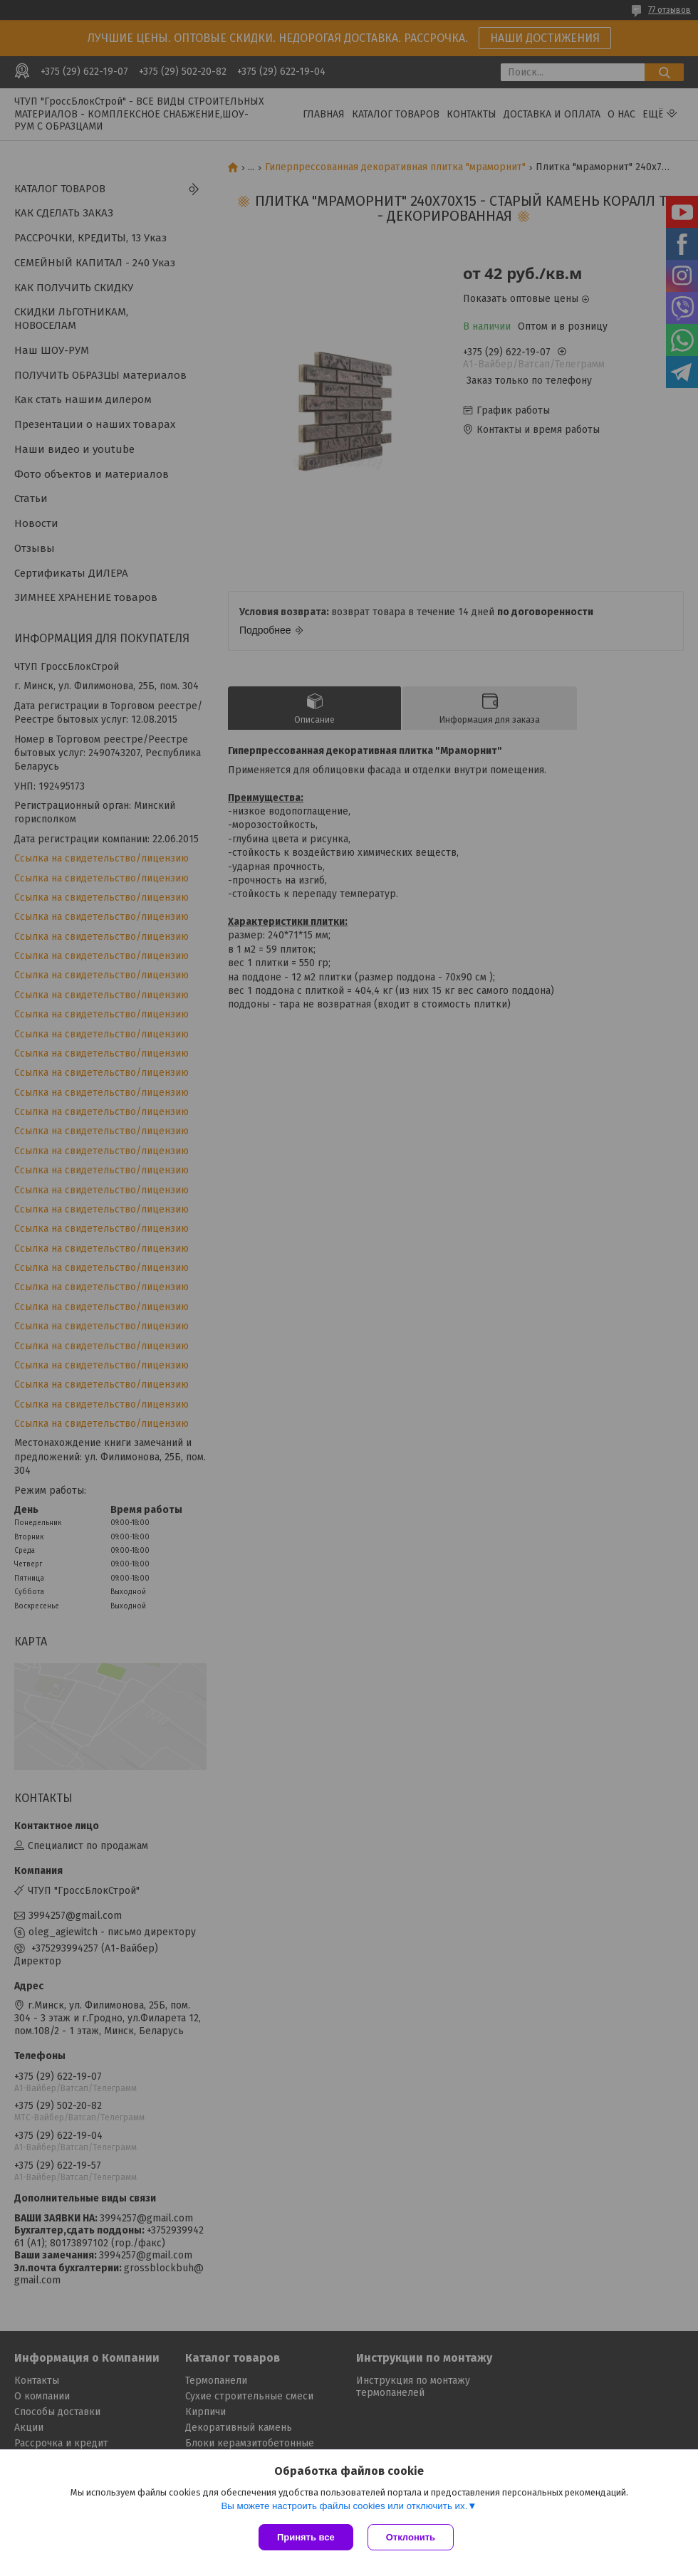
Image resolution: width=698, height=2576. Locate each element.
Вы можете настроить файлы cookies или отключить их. (344, 2506)
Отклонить (410, 2537)
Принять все (306, 2537)
